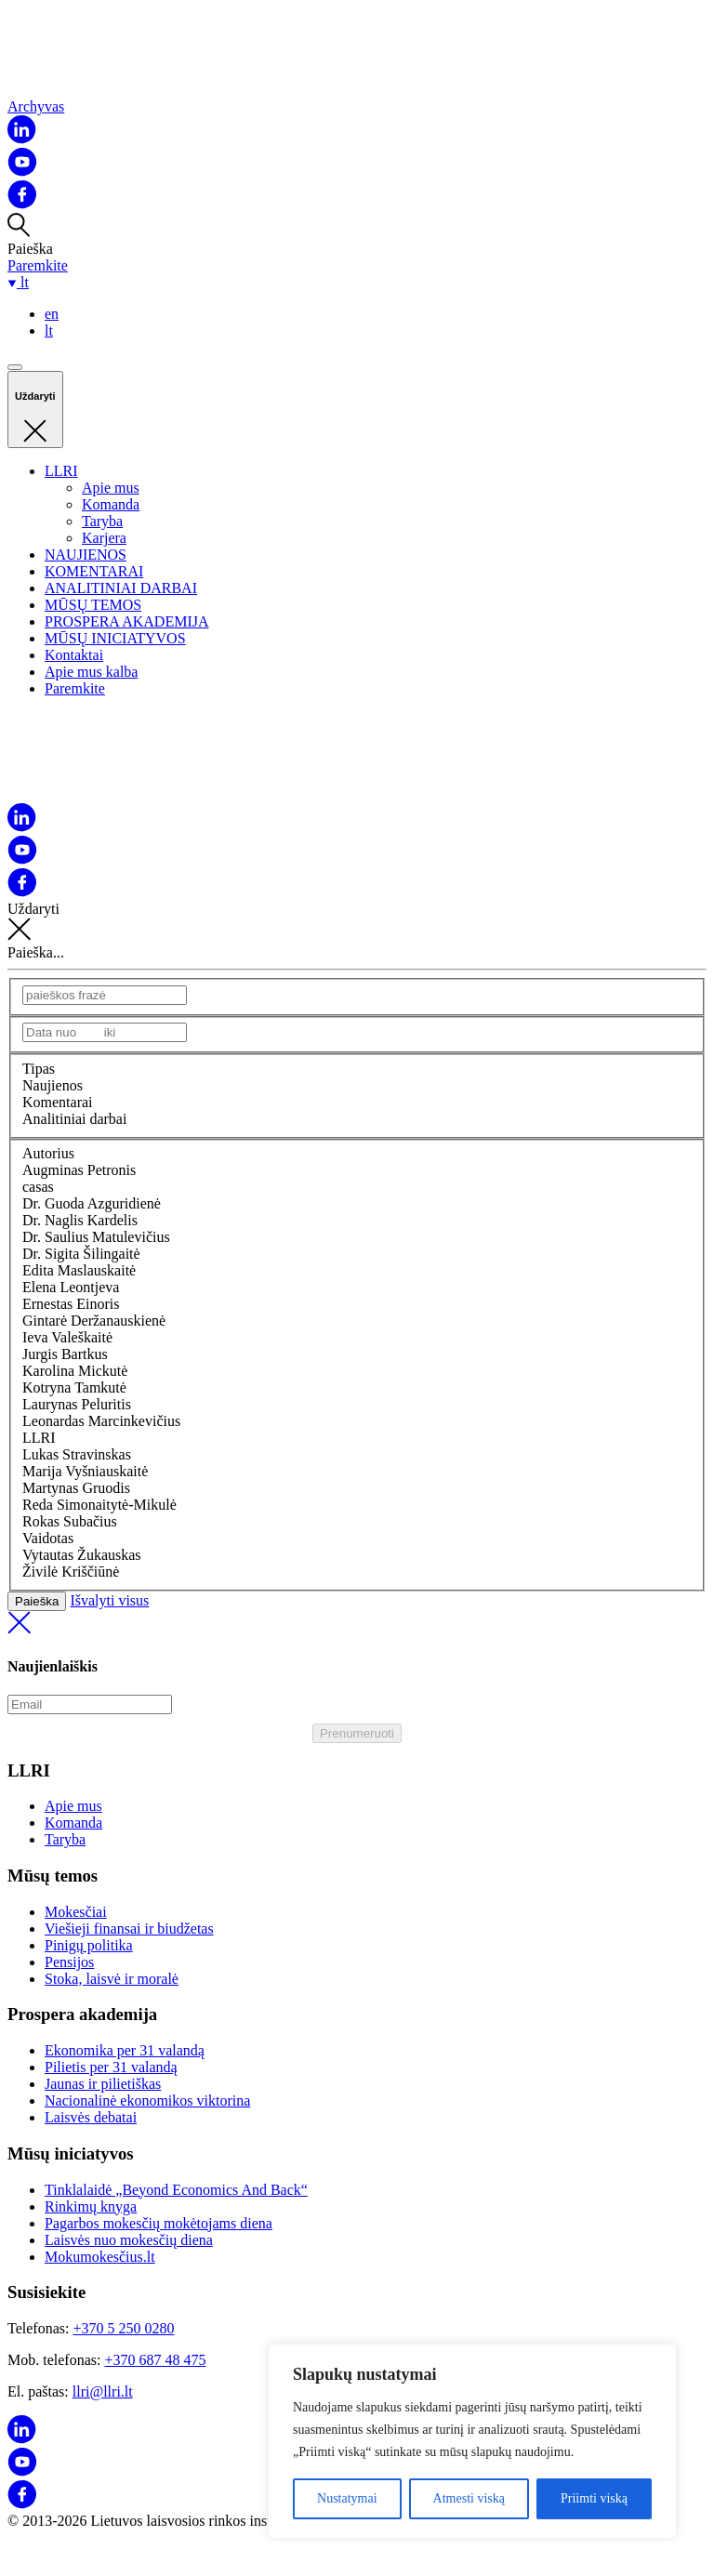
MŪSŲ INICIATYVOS (115, 638)
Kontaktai (74, 655)
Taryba (102, 521)
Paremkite (37, 265)
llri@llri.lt (103, 2391)
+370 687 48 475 (154, 2360)
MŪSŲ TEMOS (93, 605)
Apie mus (110, 487)
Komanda (110, 504)
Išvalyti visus (357, 1615)
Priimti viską (594, 2498)
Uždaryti (357, 923)
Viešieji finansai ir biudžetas (129, 1928)
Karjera (104, 538)
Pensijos (69, 1962)
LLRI (61, 471)
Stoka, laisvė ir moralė (111, 1979)
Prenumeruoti (357, 1733)
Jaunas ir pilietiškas (103, 2084)
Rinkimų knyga (91, 2206)
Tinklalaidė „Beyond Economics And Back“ (176, 2190)
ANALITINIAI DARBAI (121, 588)
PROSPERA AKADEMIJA (126, 621)
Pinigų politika (89, 1945)
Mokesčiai (76, 1912)
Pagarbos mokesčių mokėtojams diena (158, 2223)
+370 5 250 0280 (123, 2328)
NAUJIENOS (85, 554)
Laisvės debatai (91, 2117)
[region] (472, 2441)
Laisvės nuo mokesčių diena (129, 2240)
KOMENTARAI (94, 571)
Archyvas (35, 106)
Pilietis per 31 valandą (111, 2067)
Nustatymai (347, 2498)
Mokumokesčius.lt (100, 2257)
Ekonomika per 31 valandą (125, 2050)
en (52, 314)
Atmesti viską (469, 2498)
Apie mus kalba (91, 672)
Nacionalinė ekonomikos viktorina (147, 2100)
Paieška (37, 1601)
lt (49, 330)
